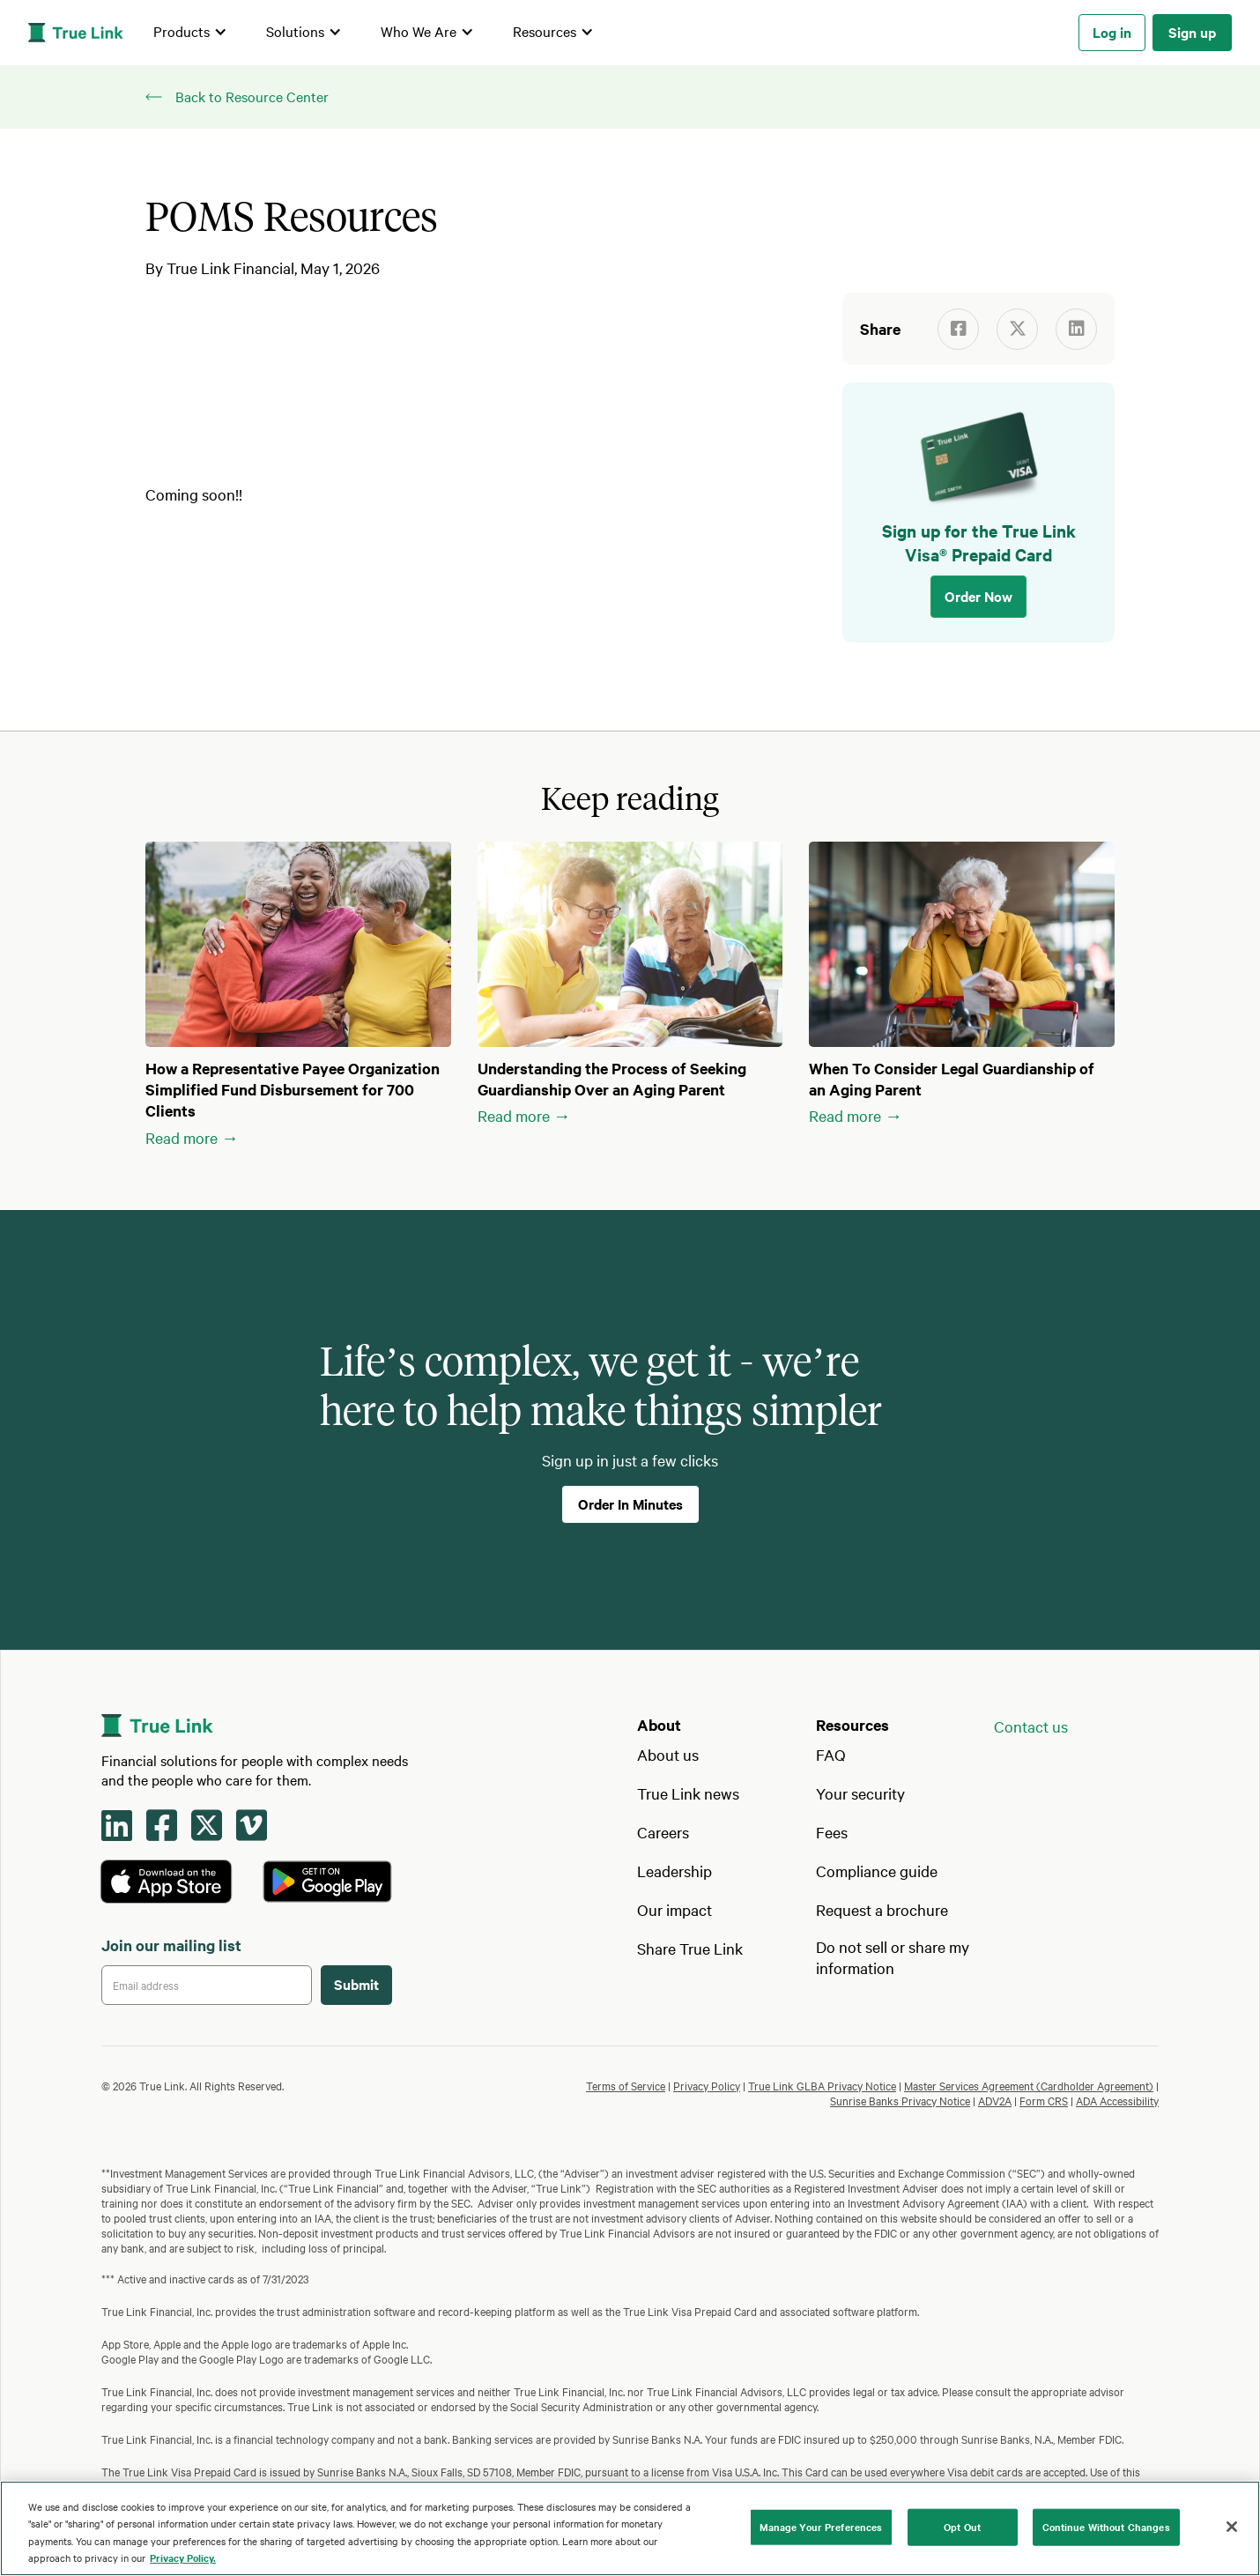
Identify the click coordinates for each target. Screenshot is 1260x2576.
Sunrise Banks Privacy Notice (900, 2100)
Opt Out (962, 2527)
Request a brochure (882, 1909)
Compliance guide (877, 1870)
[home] (75, 32)
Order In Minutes (630, 1503)
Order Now (978, 595)
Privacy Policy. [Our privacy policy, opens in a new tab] (183, 2557)
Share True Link (690, 1948)
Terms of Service (625, 2085)
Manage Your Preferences (821, 2527)
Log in (1112, 31)
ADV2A (995, 2100)
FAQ (831, 1754)
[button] (190, 33)
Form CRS (1043, 2100)
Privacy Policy (706, 2085)
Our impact (674, 1909)
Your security (860, 1793)
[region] (630, 2528)
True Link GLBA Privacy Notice (822, 2085)
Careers (663, 1832)
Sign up (1192, 31)
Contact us (1031, 1726)
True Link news (688, 1793)
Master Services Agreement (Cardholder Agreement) (1028, 2085)
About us (668, 1754)
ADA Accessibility (1117, 2100)
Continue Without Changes (1106, 2527)
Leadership (674, 1870)
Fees (832, 1832)
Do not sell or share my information (892, 1957)
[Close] (1231, 2526)
